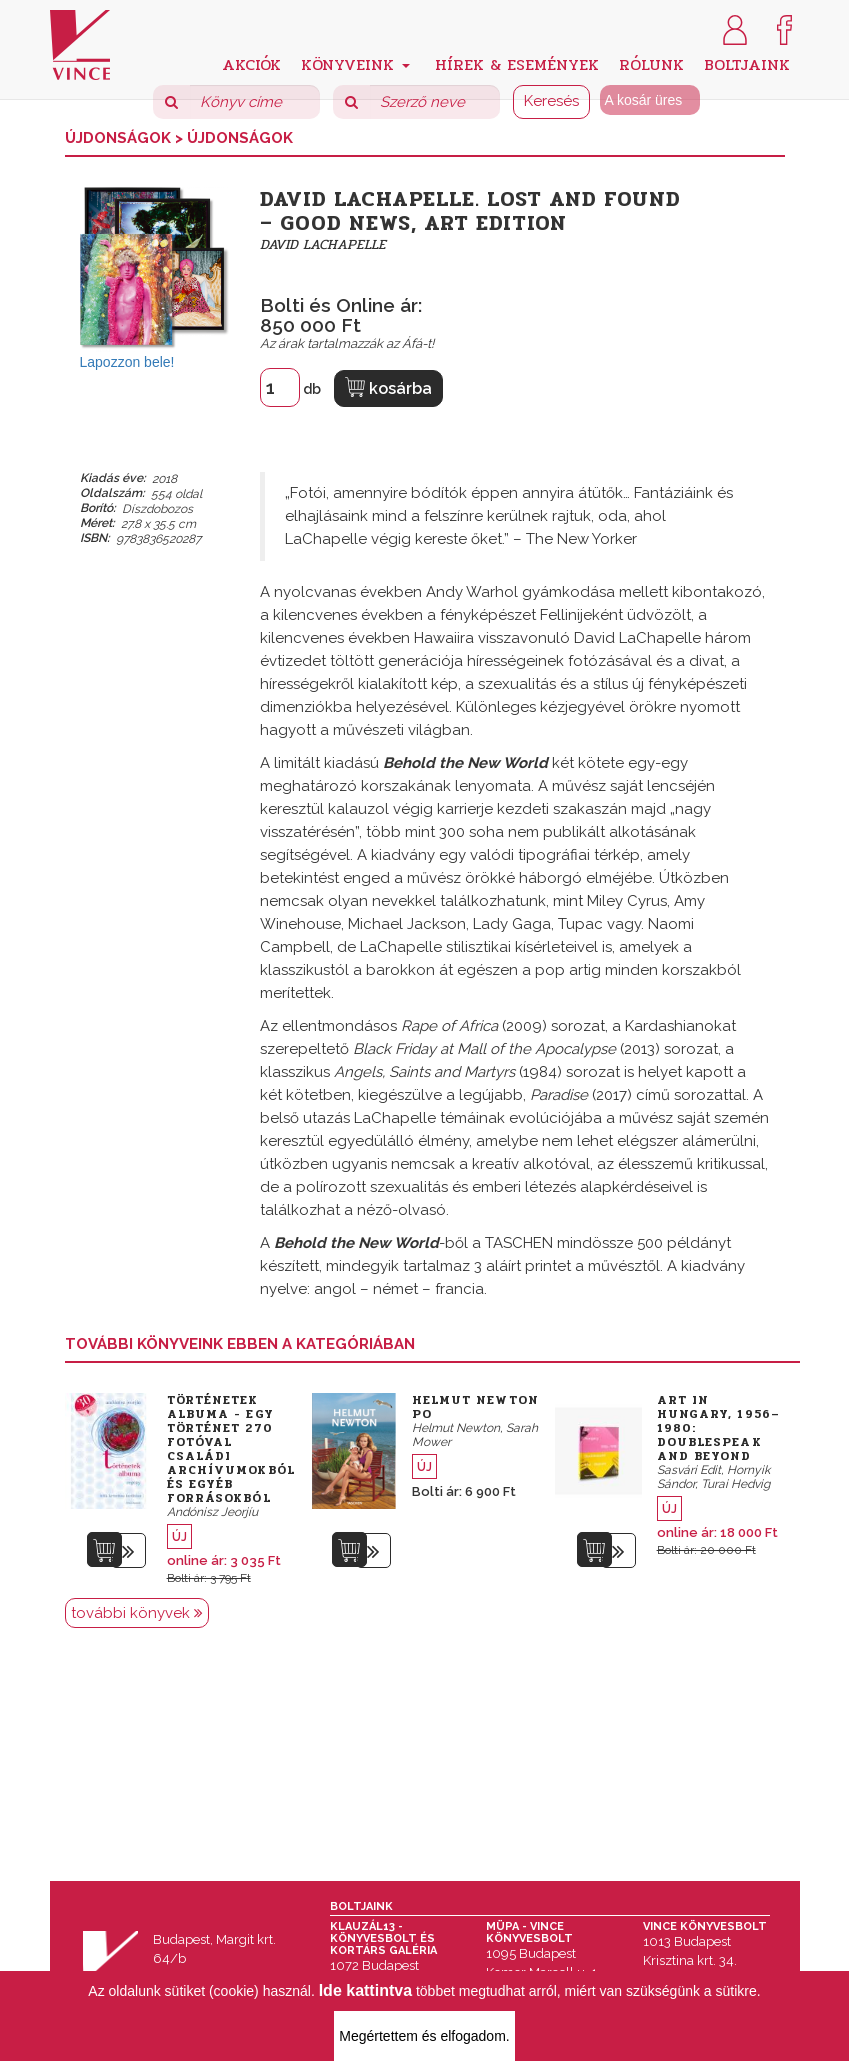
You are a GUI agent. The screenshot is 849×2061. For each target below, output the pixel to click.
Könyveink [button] (355, 63)
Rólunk (651, 63)
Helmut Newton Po (475, 1407)
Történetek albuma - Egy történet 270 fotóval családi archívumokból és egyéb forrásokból (231, 1449)
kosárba (388, 387)
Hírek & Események (517, 63)
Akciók (251, 63)
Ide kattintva (365, 1990)
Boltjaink (747, 63)
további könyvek (137, 1613)
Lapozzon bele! (127, 362)
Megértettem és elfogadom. (424, 2036)
